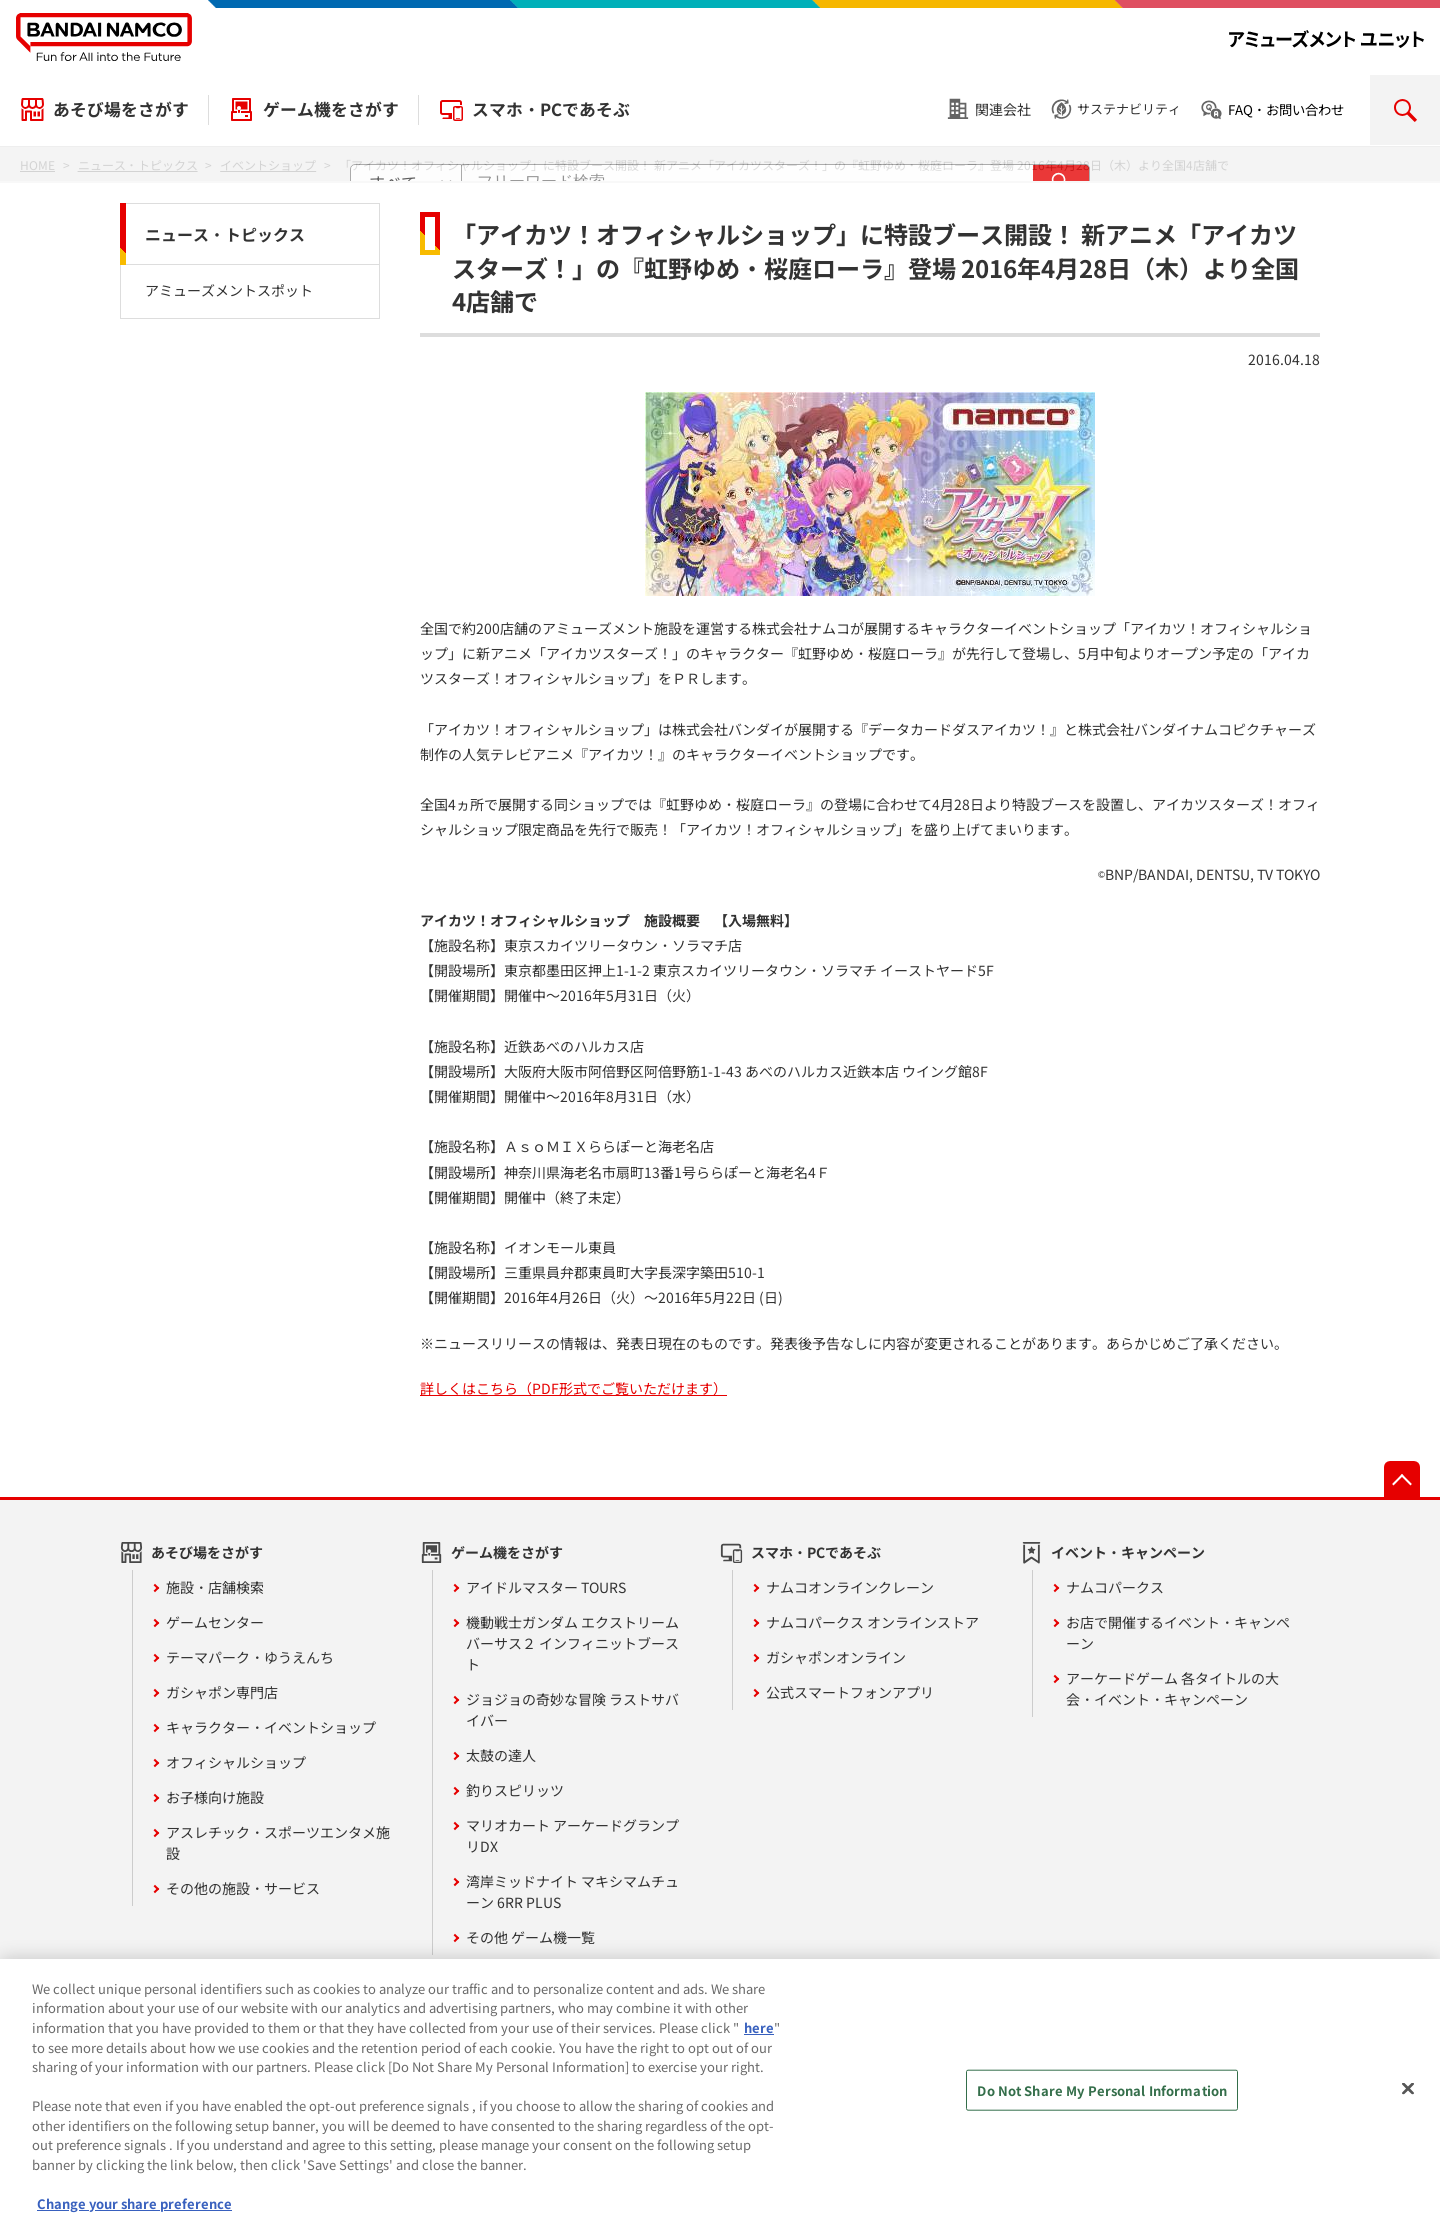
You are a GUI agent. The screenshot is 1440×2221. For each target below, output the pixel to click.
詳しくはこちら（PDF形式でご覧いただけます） (573, 1388)
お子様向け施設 (215, 1797)
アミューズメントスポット (229, 290)
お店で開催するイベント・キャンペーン (1178, 1632)
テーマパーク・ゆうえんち (250, 1657)
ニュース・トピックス (225, 234)
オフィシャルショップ (236, 1762)
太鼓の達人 (501, 1755)
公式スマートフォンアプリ (850, 1692)
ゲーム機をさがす (331, 109)
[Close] (1408, 2105)
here (759, 2043)
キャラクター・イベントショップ (271, 1727)
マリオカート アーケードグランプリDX (572, 1835)
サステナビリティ (1129, 108)
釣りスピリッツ (515, 1790)
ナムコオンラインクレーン (850, 1587)
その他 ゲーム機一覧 (530, 1937)
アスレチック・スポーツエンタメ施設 (278, 1842)
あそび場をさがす (121, 109)
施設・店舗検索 (215, 1587)
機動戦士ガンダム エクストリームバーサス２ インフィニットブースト (572, 1643)
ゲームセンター (215, 1622)
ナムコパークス (1115, 1587)
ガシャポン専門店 (222, 1692)
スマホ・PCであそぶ (551, 109)
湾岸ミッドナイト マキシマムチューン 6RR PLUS (572, 1891)
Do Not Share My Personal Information (1102, 2106)
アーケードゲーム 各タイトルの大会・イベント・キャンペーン (1172, 1688)
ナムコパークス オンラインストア (872, 1622)
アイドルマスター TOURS (546, 1587)
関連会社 (1003, 109)
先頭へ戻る (1402, 1479)
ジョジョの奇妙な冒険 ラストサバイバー (572, 1709)
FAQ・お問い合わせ (1286, 109)
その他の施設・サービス (243, 1888)
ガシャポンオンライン (836, 1657)
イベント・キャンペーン (1128, 1552)
